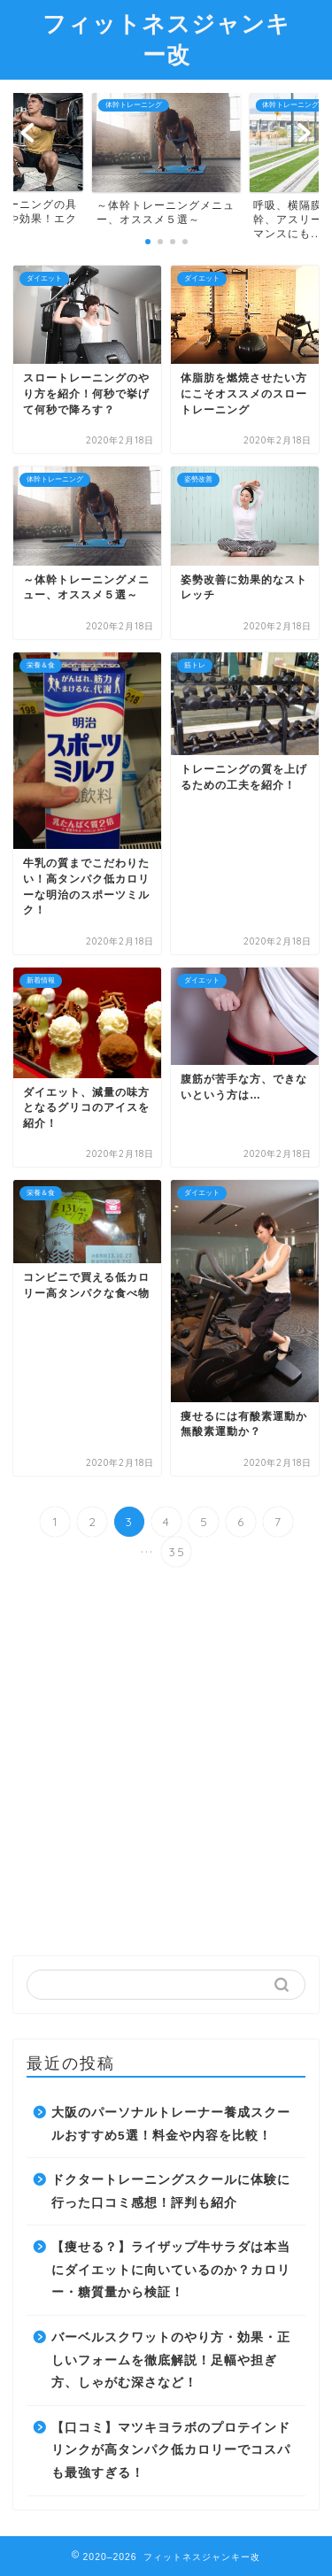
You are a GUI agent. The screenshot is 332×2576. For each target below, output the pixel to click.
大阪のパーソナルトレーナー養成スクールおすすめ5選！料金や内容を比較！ (170, 2124)
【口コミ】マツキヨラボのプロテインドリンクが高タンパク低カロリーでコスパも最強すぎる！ (170, 2450)
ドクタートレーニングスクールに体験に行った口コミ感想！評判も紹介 (170, 2191)
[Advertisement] (166, 1764)
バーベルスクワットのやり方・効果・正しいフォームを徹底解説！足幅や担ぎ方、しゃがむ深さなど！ (170, 2360)
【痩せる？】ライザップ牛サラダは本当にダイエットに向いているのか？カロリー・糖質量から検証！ (170, 2270)
